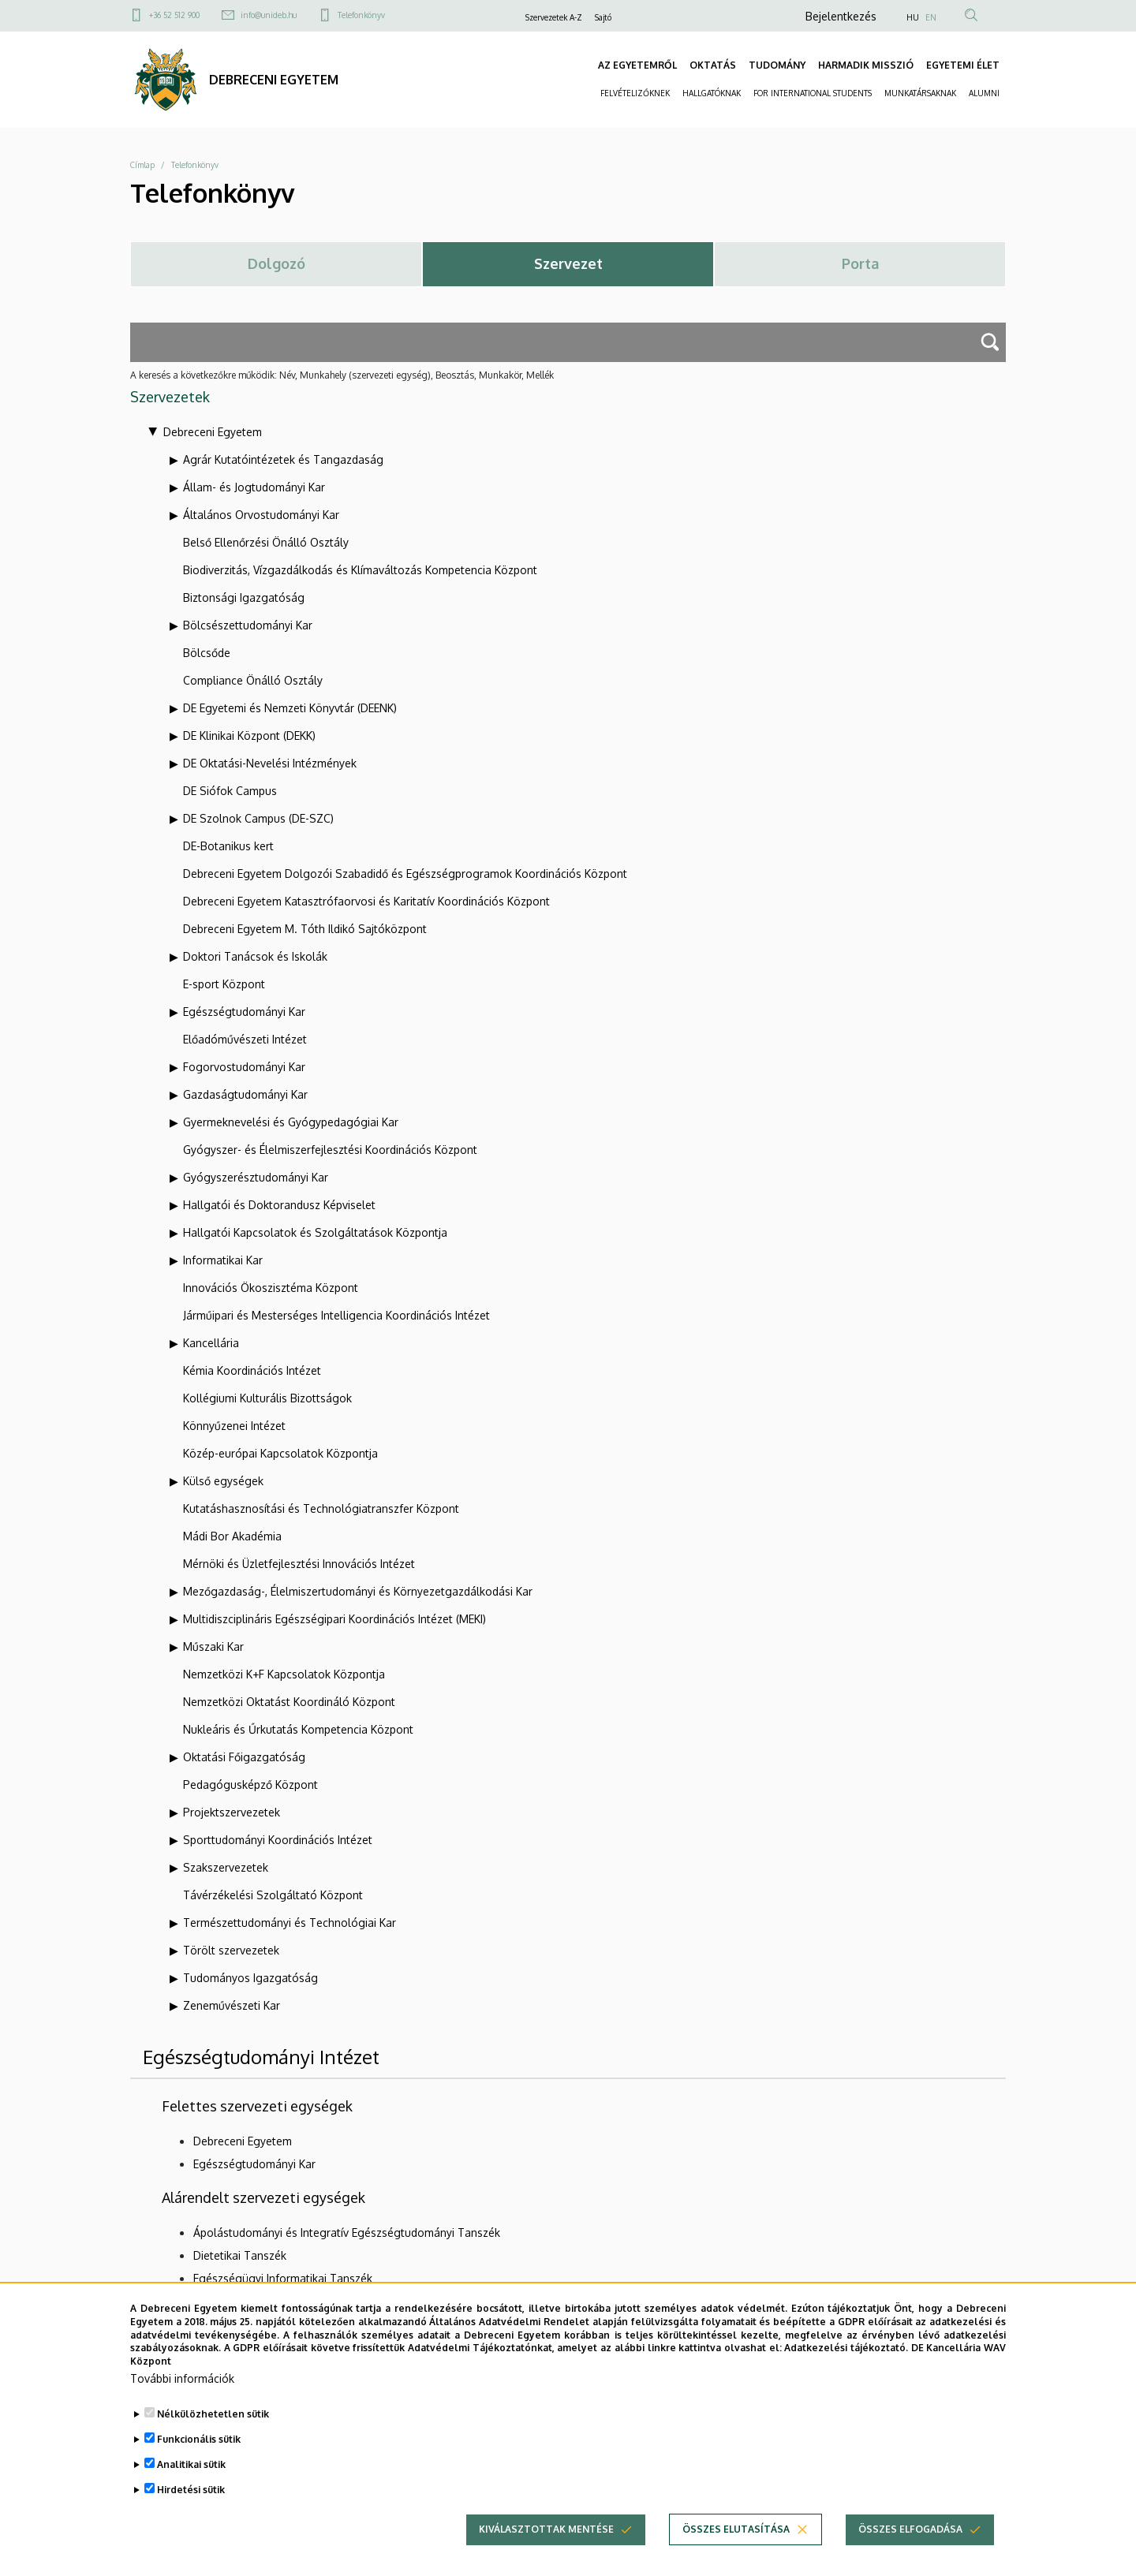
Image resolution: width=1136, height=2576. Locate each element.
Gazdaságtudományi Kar (245, 1094)
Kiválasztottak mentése (546, 2552)
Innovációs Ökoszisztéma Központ (270, 1287)
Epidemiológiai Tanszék (253, 2301)
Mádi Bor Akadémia (232, 1536)
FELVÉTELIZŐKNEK (635, 93)
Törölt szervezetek (231, 1950)
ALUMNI (984, 93)
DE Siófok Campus (230, 790)
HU (912, 17)
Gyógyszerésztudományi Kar (255, 1177)
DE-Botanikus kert (228, 846)
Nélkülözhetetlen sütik (213, 2437)
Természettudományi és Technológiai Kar (289, 1922)
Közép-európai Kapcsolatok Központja (280, 1453)
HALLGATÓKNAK (711, 93)
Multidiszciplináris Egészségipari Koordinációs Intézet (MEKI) (334, 1619)
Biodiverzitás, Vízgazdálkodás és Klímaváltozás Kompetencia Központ (360, 570)
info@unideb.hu (269, 15)
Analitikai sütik (191, 2487)
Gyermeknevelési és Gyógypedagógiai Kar (290, 1122)
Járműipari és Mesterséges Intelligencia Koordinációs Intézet (336, 1315)
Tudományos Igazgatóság (250, 1977)
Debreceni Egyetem (212, 432)
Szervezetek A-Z (553, 17)
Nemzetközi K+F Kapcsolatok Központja (284, 1674)
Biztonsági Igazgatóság (244, 597)
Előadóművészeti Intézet (245, 1039)
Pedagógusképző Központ (250, 1784)
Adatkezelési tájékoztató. (846, 2370)
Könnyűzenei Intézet (234, 1425)
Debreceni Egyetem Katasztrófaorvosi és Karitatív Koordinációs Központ (366, 901)
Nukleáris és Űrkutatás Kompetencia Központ (298, 1729)
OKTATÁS (712, 65)
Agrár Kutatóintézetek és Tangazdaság (283, 459)
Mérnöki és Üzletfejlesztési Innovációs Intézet (299, 1563)
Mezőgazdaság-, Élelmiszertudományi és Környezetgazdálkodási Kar (357, 1591)
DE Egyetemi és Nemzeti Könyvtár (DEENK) (290, 708)
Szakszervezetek (225, 1867)
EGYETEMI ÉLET (963, 65)
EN (930, 17)
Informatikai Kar (223, 1260)
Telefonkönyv (361, 15)
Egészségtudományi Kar (244, 1011)
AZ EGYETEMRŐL (637, 65)
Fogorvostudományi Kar (244, 1066)
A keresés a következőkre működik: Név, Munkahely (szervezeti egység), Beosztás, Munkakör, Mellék (342, 375)
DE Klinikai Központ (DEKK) (249, 735)
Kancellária (211, 1343)
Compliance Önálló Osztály (253, 680)
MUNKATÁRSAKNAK (920, 93)
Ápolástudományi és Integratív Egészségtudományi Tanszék (346, 2232)
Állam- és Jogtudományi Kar (254, 487)
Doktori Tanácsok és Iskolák (255, 956)
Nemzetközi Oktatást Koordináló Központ (289, 1701)
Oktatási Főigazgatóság (244, 1757)
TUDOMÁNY (777, 65)
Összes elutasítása (736, 2552)
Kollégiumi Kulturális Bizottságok (267, 1398)
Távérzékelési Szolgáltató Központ (273, 1895)
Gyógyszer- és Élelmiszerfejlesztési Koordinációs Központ (330, 1149)
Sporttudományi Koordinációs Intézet (277, 1839)
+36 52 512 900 (174, 15)
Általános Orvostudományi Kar (261, 514)
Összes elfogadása (910, 2552)
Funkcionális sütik (199, 2462)
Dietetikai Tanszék (239, 2255)
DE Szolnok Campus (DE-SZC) (258, 818)
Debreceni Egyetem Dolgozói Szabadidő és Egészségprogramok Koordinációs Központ (405, 873)
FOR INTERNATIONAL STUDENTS (812, 93)
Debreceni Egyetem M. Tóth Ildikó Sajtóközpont (305, 928)
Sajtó (603, 17)
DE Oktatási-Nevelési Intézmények (270, 763)
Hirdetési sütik (191, 2512)
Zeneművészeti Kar (231, 2005)
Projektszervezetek (231, 1812)
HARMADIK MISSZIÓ (866, 65)
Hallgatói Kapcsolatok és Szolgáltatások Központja (315, 1232)
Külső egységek (223, 1481)
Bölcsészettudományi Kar (247, 625)
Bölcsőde (206, 652)
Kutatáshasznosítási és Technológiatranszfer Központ (321, 1508)
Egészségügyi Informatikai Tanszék (282, 2278)
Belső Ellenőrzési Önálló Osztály (266, 542)
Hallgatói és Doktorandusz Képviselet (279, 1204)
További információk (182, 2401)
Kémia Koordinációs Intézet (252, 1370)
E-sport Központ (224, 984)
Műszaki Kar (213, 1646)
